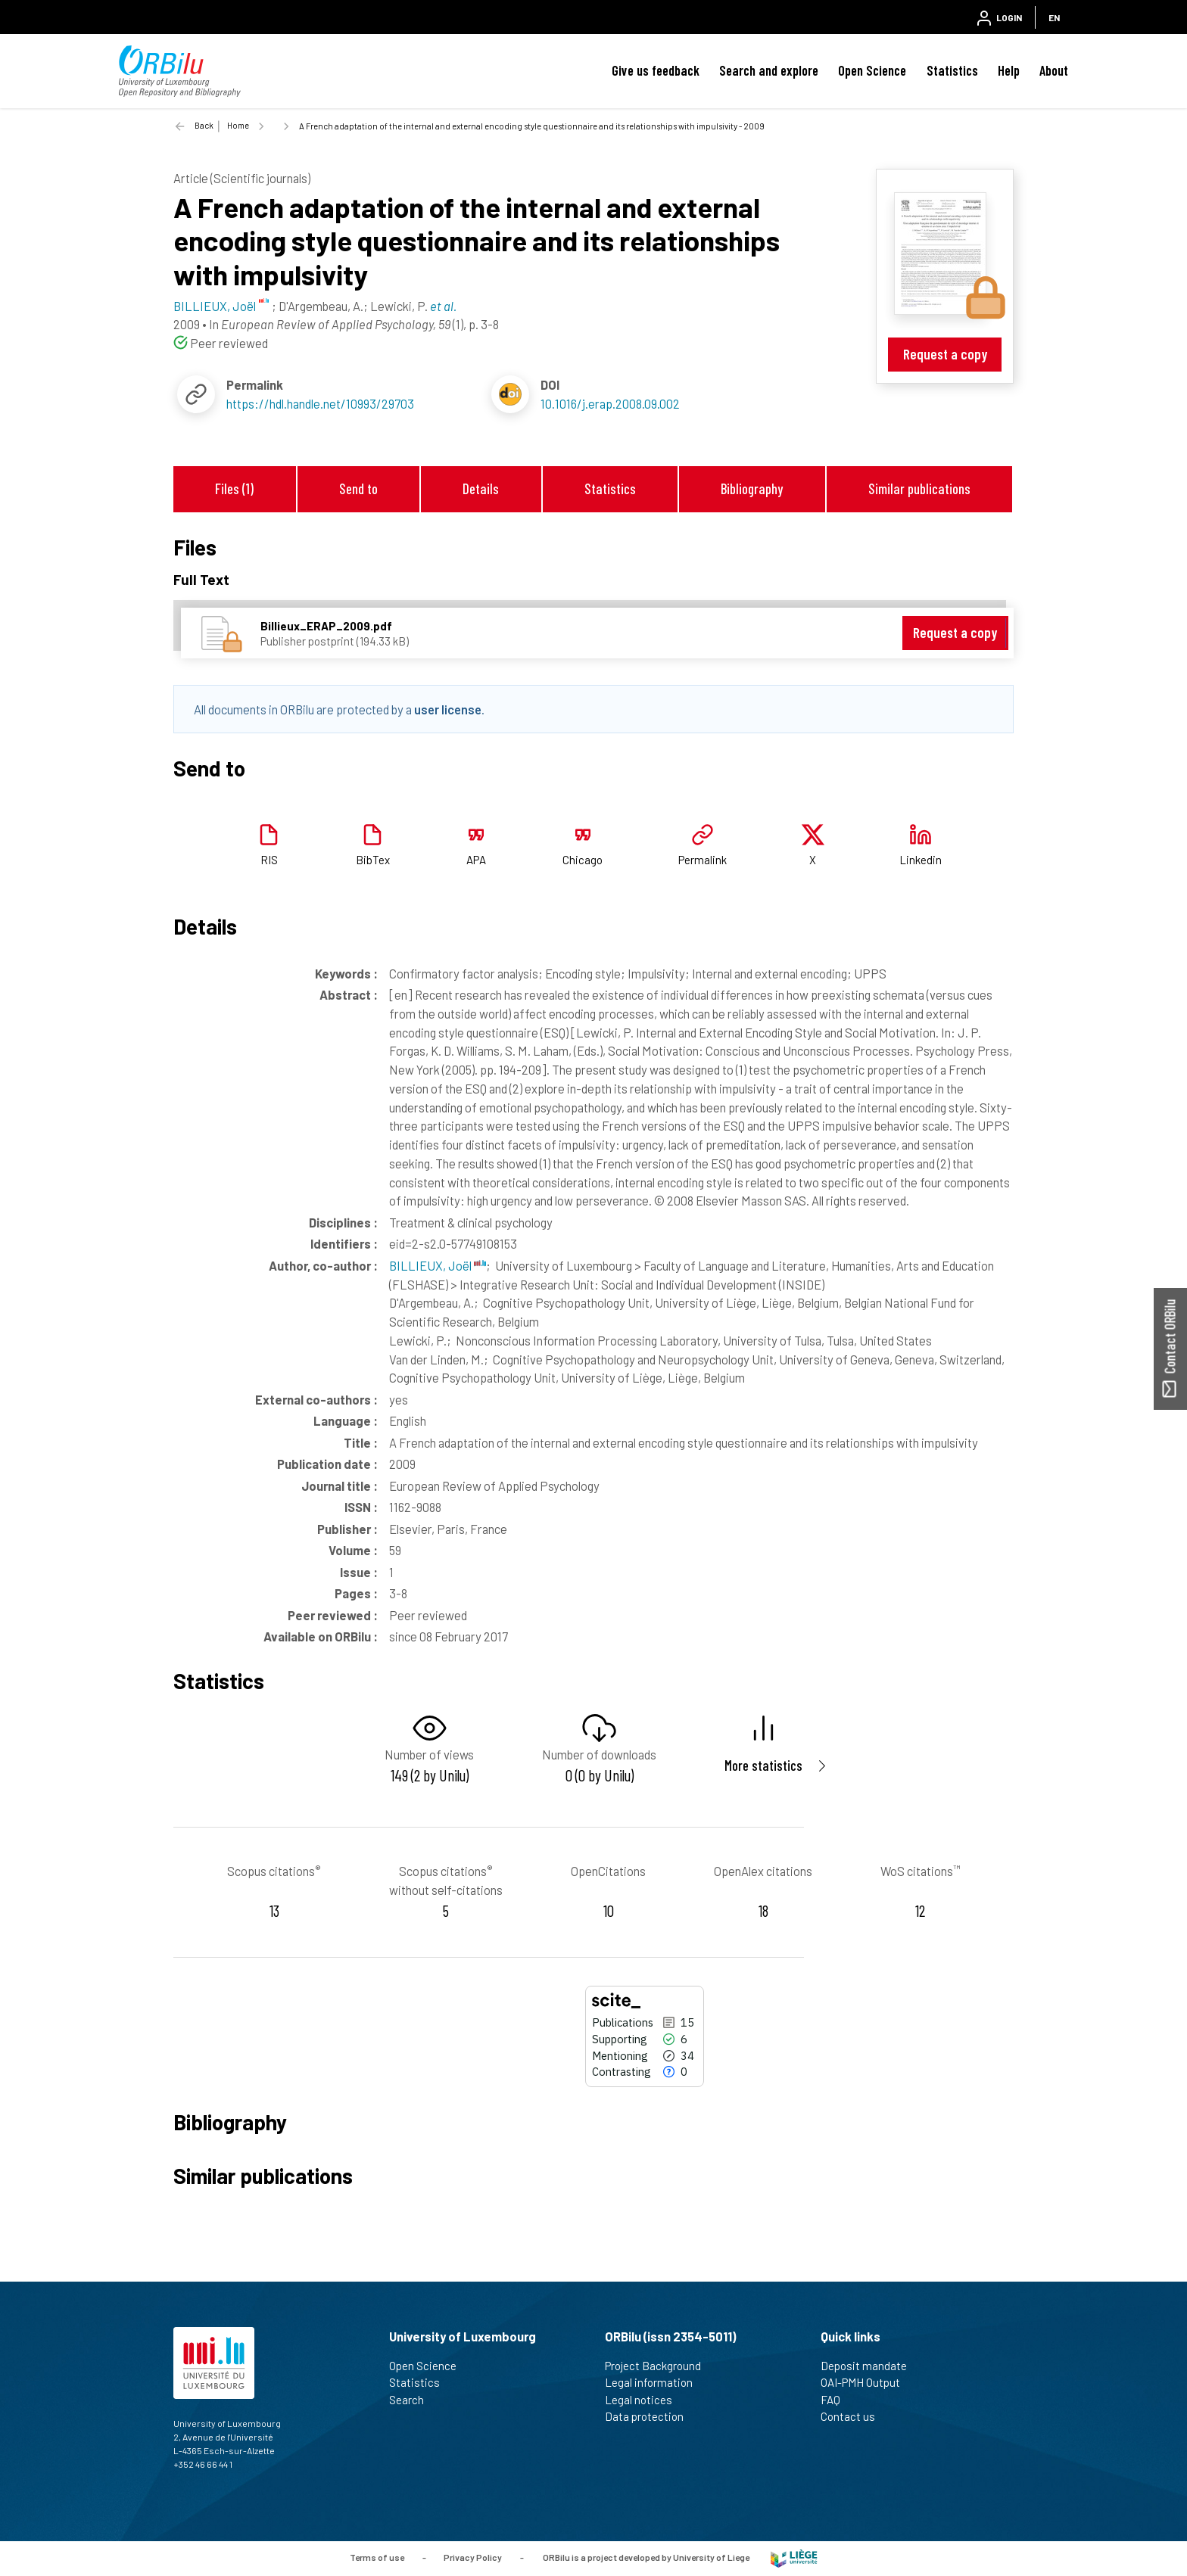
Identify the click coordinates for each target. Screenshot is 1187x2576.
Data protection (650, 2416)
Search (413, 2399)
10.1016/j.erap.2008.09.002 (610, 403)
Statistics (952, 70)
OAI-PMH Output (867, 2382)
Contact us (854, 2416)
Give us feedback (655, 70)
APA (476, 859)
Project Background (659, 2365)
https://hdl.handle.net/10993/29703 (320, 403)
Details (481, 488)
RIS (269, 859)
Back (204, 125)
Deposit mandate (870, 2365)
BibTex (373, 859)
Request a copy (945, 353)
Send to (358, 488)
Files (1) (234, 488)
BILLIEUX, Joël (437, 1265)
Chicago (582, 859)
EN (1054, 17)
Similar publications (919, 488)
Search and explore (768, 70)
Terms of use (377, 2557)
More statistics (763, 1765)
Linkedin (920, 859)
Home (238, 125)
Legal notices (645, 2399)
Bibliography (752, 488)
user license (447, 709)
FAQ (837, 2399)
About (1053, 70)
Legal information (655, 2382)
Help (1009, 70)
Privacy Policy (473, 2557)
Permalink (702, 859)
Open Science (872, 70)
